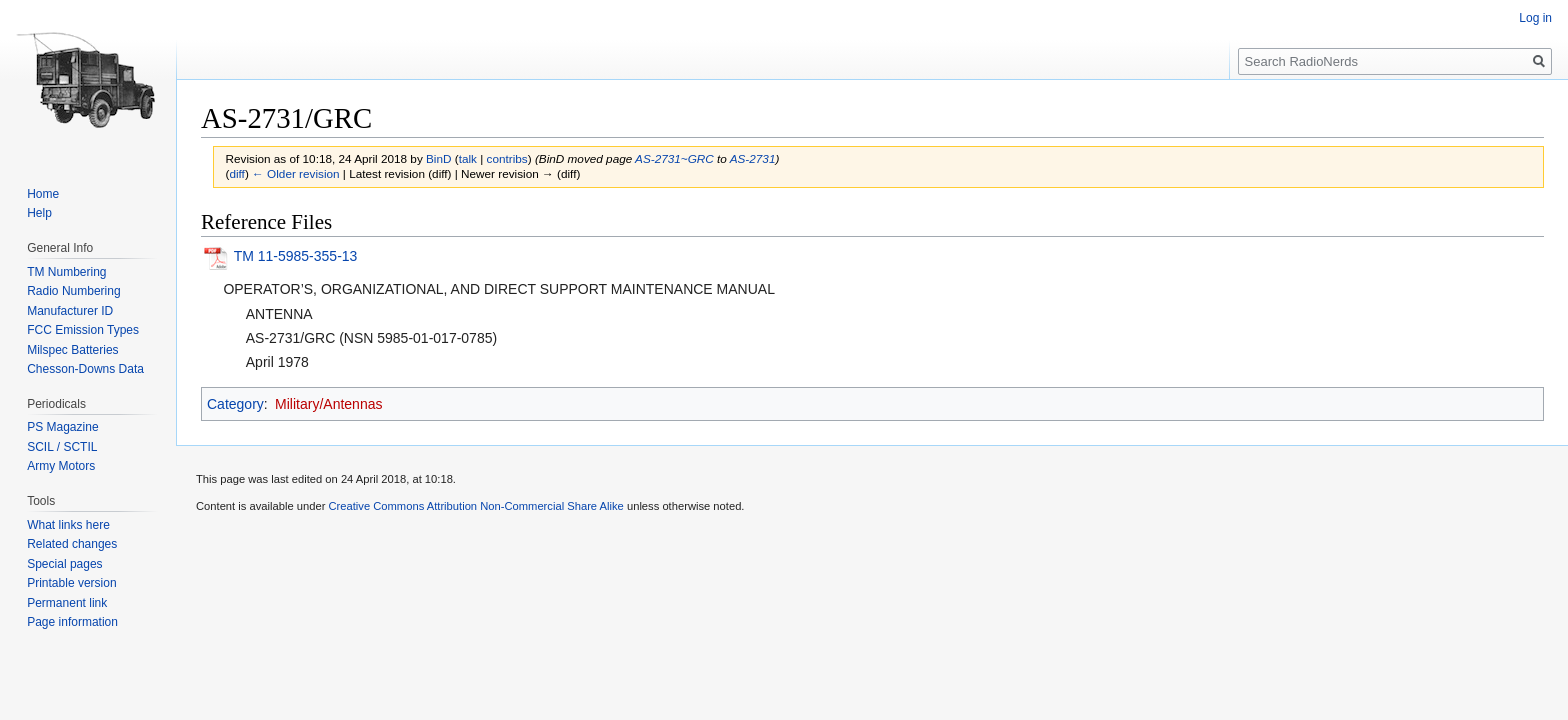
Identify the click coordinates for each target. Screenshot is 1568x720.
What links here (68, 525)
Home (43, 194)
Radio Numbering (73, 291)
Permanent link (67, 603)
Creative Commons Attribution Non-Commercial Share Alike (475, 506)
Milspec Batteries (72, 350)
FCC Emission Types (83, 330)
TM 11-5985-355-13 (296, 256)
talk (468, 158)
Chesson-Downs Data (85, 369)
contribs (507, 158)
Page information (72, 622)
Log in (1535, 18)
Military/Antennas (328, 404)
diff (236, 173)
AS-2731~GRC (674, 158)
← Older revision (296, 173)
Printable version (71, 583)
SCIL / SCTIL (62, 447)
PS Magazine (62, 427)
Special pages (64, 564)
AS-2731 (753, 158)
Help (39, 213)
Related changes (72, 544)
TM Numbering (66, 272)
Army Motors (61, 466)
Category (235, 404)
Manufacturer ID (70, 311)
